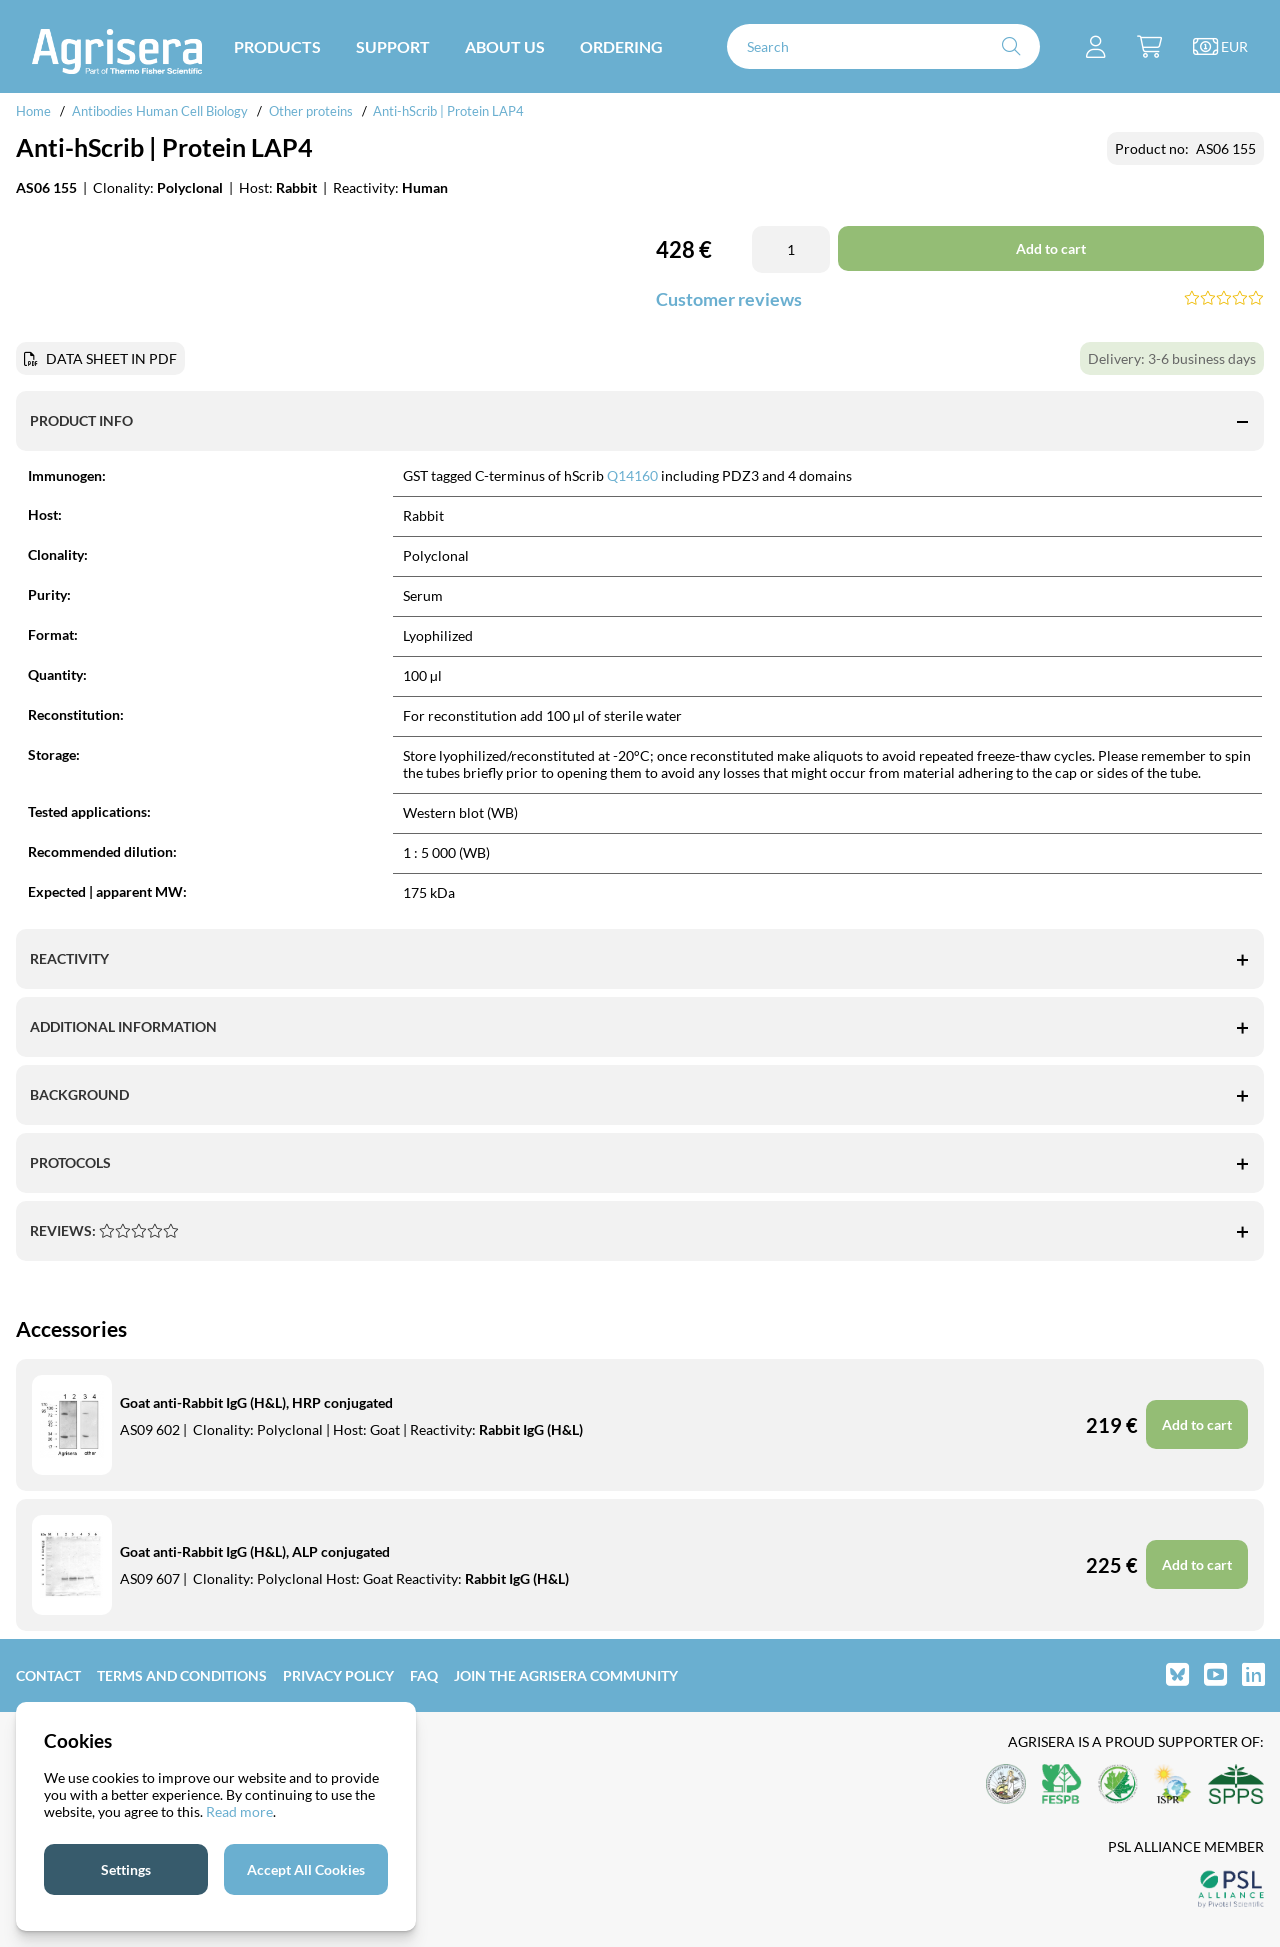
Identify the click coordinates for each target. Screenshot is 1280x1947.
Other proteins (311, 111)
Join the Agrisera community (566, 1675)
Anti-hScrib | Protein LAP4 (448, 111)
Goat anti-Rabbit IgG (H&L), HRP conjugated (256, 1402)
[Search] (883, 46)
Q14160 (632, 475)
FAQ (424, 1675)
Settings (126, 1869)
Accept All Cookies (306, 1869)
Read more (239, 1811)
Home (33, 111)
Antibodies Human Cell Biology (160, 111)
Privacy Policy (338, 1675)
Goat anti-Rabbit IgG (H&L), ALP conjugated (255, 1551)
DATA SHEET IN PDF (111, 358)
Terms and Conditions (182, 1675)
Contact (48, 1675)
